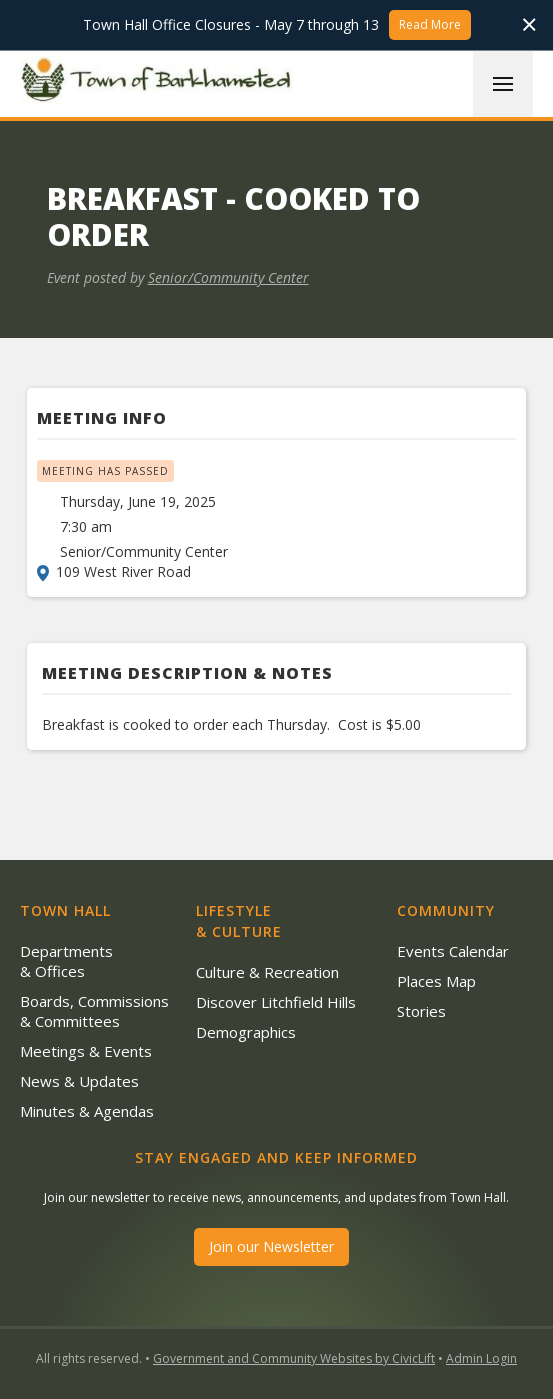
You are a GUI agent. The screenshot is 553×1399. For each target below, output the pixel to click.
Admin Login (481, 1358)
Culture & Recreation (267, 972)
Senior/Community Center (228, 277)
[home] (160, 83)
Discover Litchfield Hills (276, 1002)
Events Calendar (453, 951)
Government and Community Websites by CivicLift (294, 1358)
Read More (430, 24)
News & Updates (79, 1081)
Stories (421, 1011)
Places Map (436, 981)
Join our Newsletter (271, 1246)
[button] (503, 84)
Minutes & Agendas (87, 1111)
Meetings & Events (86, 1051)
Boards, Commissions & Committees (94, 1011)
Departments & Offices (66, 961)
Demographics (246, 1032)
